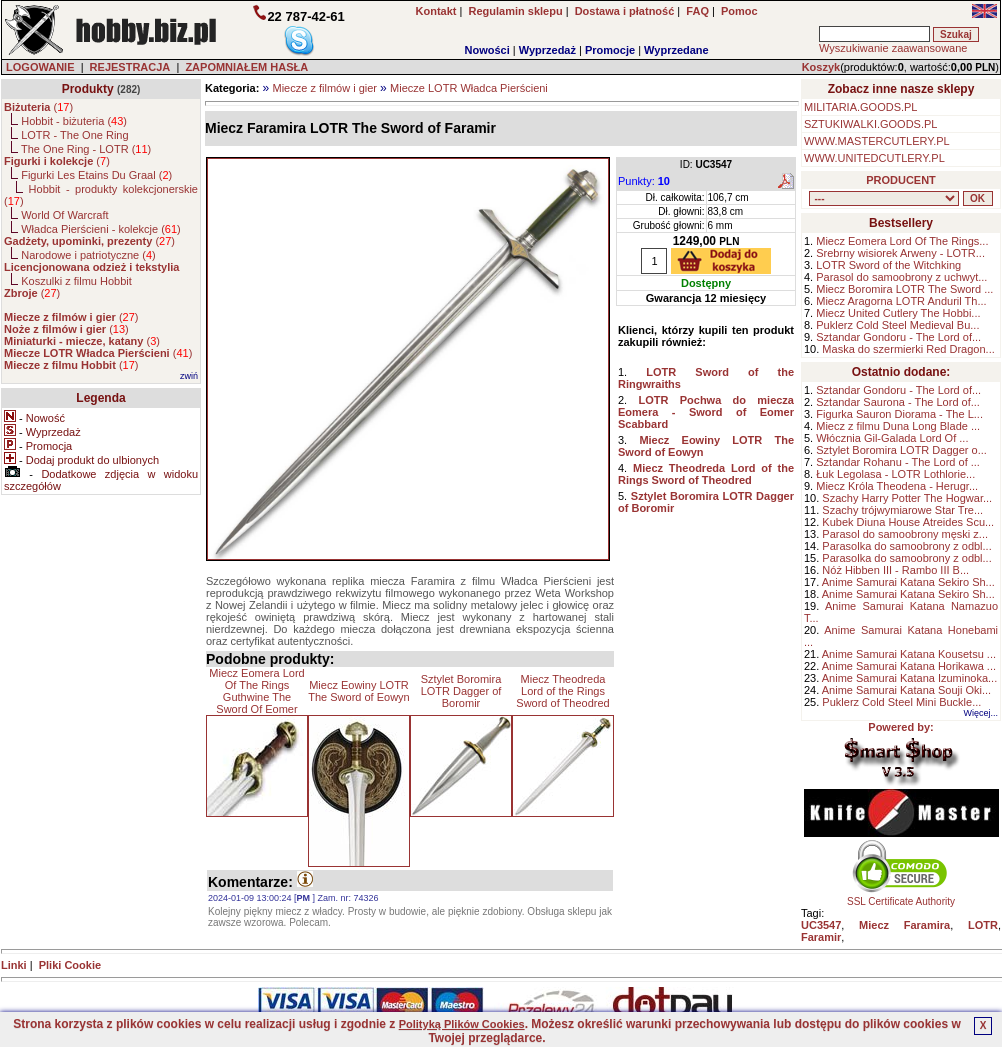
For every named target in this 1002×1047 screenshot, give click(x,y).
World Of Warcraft (64, 215)
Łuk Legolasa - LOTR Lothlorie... (895, 474)
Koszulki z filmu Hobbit (76, 281)
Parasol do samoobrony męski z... (905, 534)
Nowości (487, 50)
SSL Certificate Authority (901, 897)
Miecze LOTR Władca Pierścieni (469, 88)
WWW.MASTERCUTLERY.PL (877, 141)
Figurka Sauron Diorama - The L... (899, 414)
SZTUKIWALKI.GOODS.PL (870, 124)
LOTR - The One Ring (74, 135)
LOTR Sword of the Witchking (888, 265)
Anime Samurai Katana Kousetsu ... (909, 654)
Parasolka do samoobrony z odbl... (906, 546)
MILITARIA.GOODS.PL (861, 107)
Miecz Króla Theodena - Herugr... (897, 486)
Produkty (88, 89)
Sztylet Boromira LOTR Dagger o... (901, 450)
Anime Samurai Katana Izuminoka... (909, 678)
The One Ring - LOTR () (86, 149)
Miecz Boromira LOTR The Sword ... (904, 289)
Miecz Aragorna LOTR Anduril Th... (901, 301)
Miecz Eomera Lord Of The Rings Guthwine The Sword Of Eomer (256, 691)
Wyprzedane (676, 50)
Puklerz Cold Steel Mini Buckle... (901, 702)
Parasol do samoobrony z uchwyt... (901, 277)
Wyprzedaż (547, 50)
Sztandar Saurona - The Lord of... (898, 402)
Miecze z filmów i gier (324, 88)
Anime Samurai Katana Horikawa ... (909, 666)
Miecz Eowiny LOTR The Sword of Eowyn (359, 691)
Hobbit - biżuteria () (74, 121)
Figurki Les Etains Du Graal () (96, 175)
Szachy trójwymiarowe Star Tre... (902, 510)
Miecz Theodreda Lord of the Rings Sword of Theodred (562, 691)
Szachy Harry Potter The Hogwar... (907, 498)
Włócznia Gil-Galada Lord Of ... (892, 438)
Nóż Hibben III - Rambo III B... (895, 570)
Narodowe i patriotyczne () (88, 255)
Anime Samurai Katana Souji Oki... (906, 690)
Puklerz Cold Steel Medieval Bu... (897, 325)
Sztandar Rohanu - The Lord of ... (898, 462)
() (38, 107)
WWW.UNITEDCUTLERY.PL (874, 158)
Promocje (610, 50)
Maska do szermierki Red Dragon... (908, 349)
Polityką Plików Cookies (462, 1024)
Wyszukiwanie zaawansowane (893, 48)
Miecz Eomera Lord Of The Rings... (902, 241)
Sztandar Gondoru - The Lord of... (898, 337)
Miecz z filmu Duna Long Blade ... (898, 426)
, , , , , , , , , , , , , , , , (884, 198)
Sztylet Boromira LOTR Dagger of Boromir (461, 691)
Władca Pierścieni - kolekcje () (101, 229)
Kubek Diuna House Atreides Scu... (908, 522)
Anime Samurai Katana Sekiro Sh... (908, 582)
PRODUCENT (901, 180)
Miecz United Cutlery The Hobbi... (898, 313)
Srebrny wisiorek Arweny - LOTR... (900, 253)
